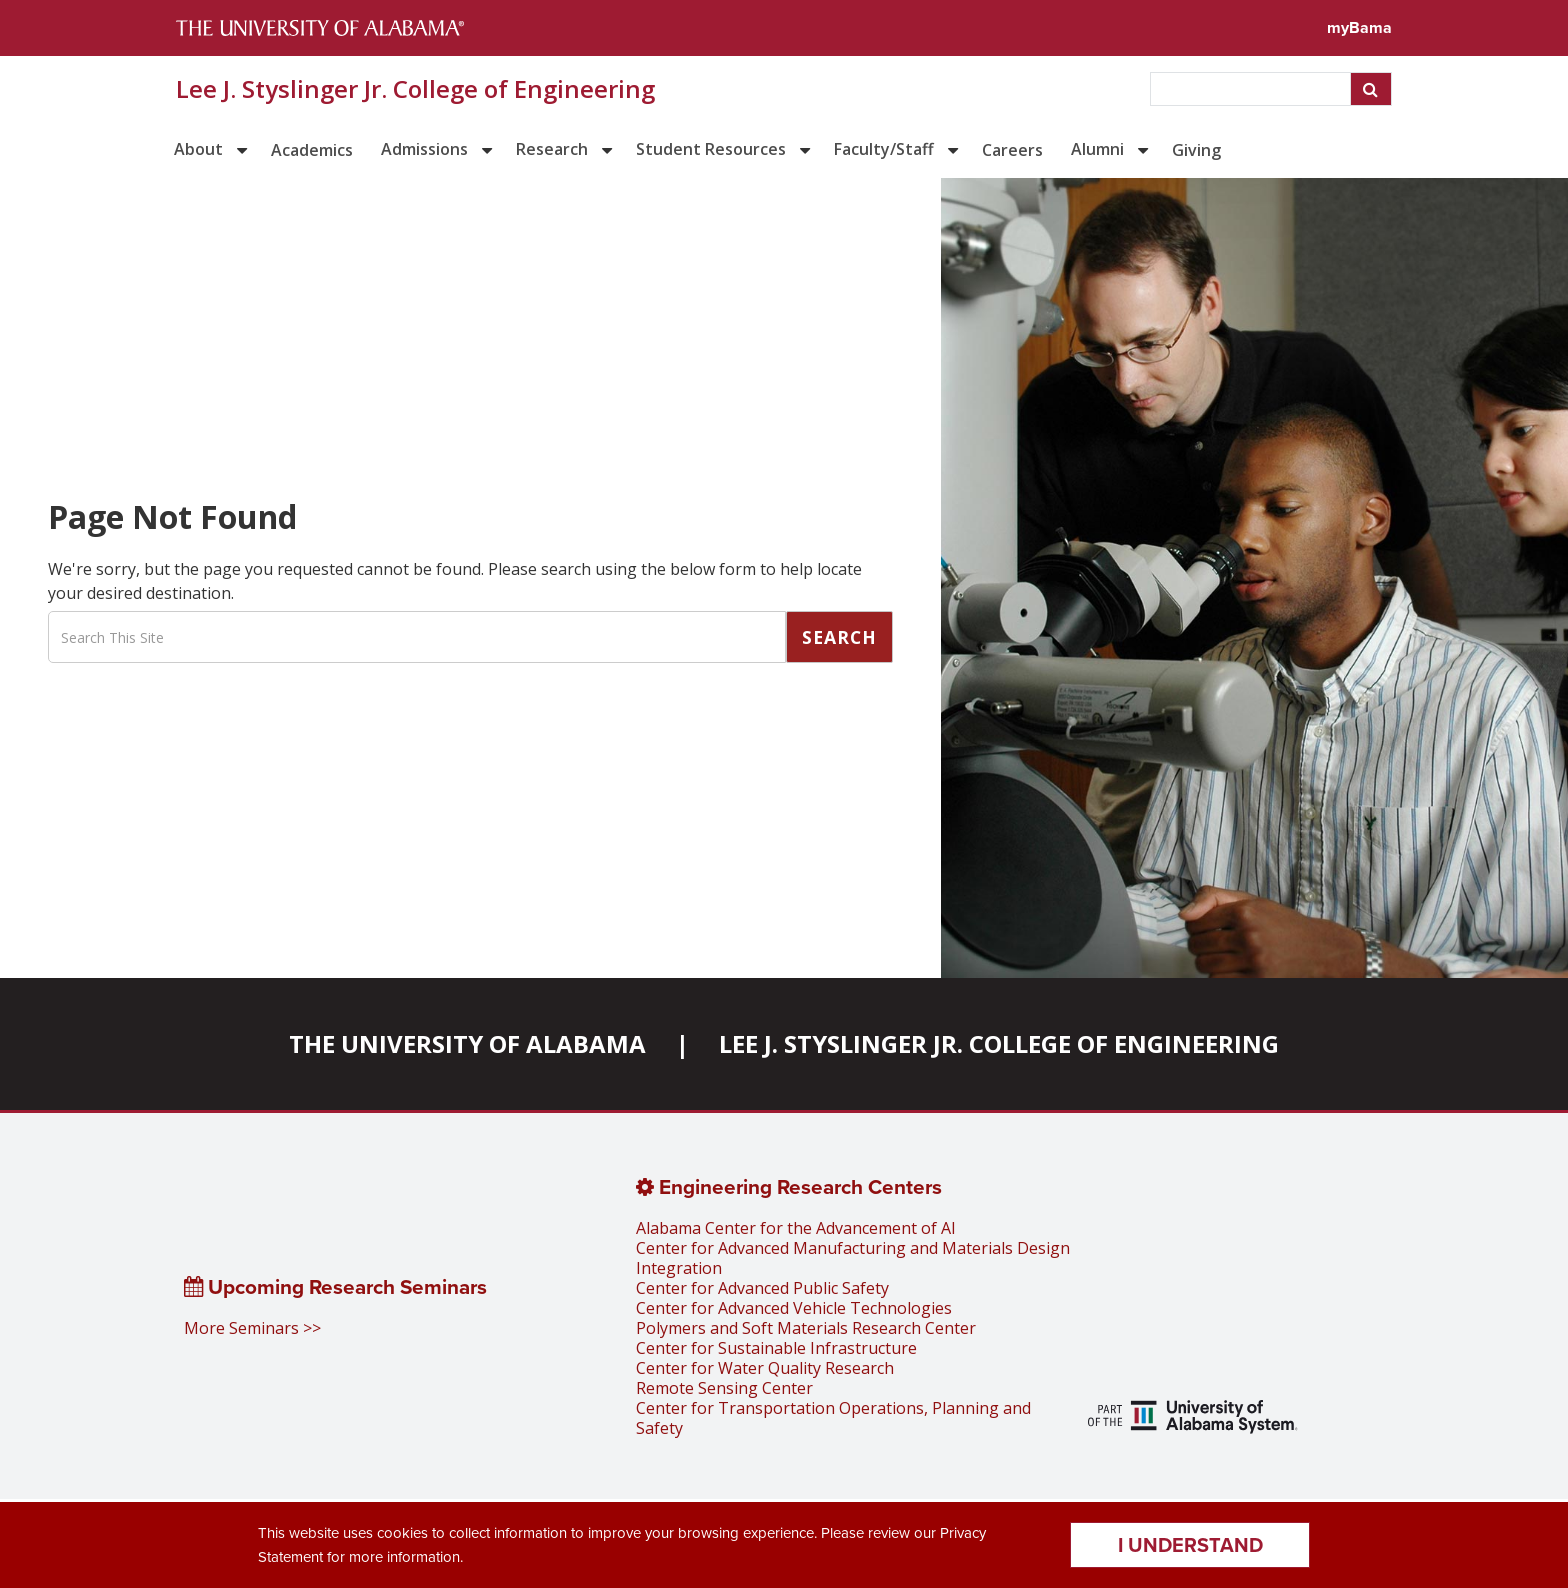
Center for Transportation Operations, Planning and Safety (833, 1418)
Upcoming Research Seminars (335, 1287)
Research (552, 149)
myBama (1359, 27)
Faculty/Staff (884, 149)
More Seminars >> (252, 1328)
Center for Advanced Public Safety (762, 1288)
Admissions (424, 149)
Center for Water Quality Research (765, 1368)
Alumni (1097, 149)
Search (839, 637)
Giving (1196, 150)
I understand (1190, 1545)
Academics (312, 150)
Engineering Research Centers (789, 1187)
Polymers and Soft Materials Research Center (806, 1328)
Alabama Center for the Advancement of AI (796, 1228)
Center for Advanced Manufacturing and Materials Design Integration (853, 1258)
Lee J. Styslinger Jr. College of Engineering (415, 89)
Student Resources (711, 149)
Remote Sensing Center (724, 1388)
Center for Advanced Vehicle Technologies (794, 1308)
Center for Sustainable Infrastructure (776, 1348)
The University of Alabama (467, 1043)
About (198, 149)
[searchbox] (1252, 89)
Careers (1012, 150)
